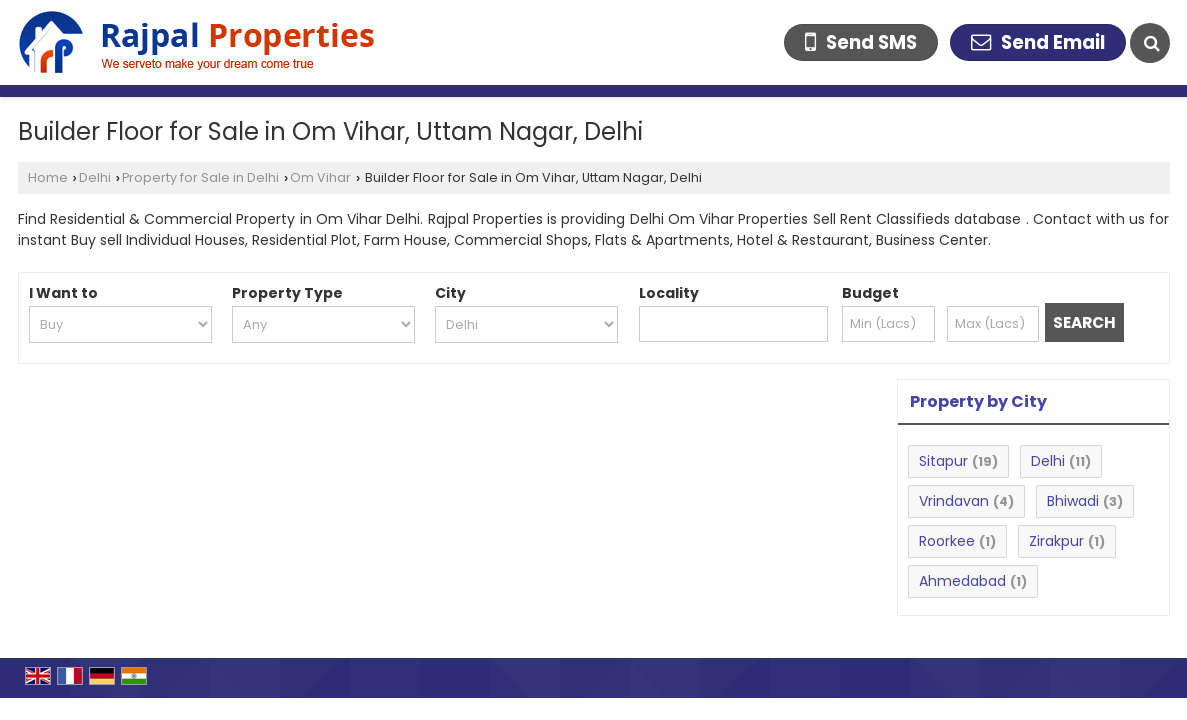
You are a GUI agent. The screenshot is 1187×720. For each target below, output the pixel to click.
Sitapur (943, 461)
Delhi (95, 177)
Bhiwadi (1073, 501)
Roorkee (947, 541)
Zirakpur (1056, 541)
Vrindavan (954, 501)
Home (48, 177)
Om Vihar (320, 177)
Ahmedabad (962, 581)
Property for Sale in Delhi (200, 177)
